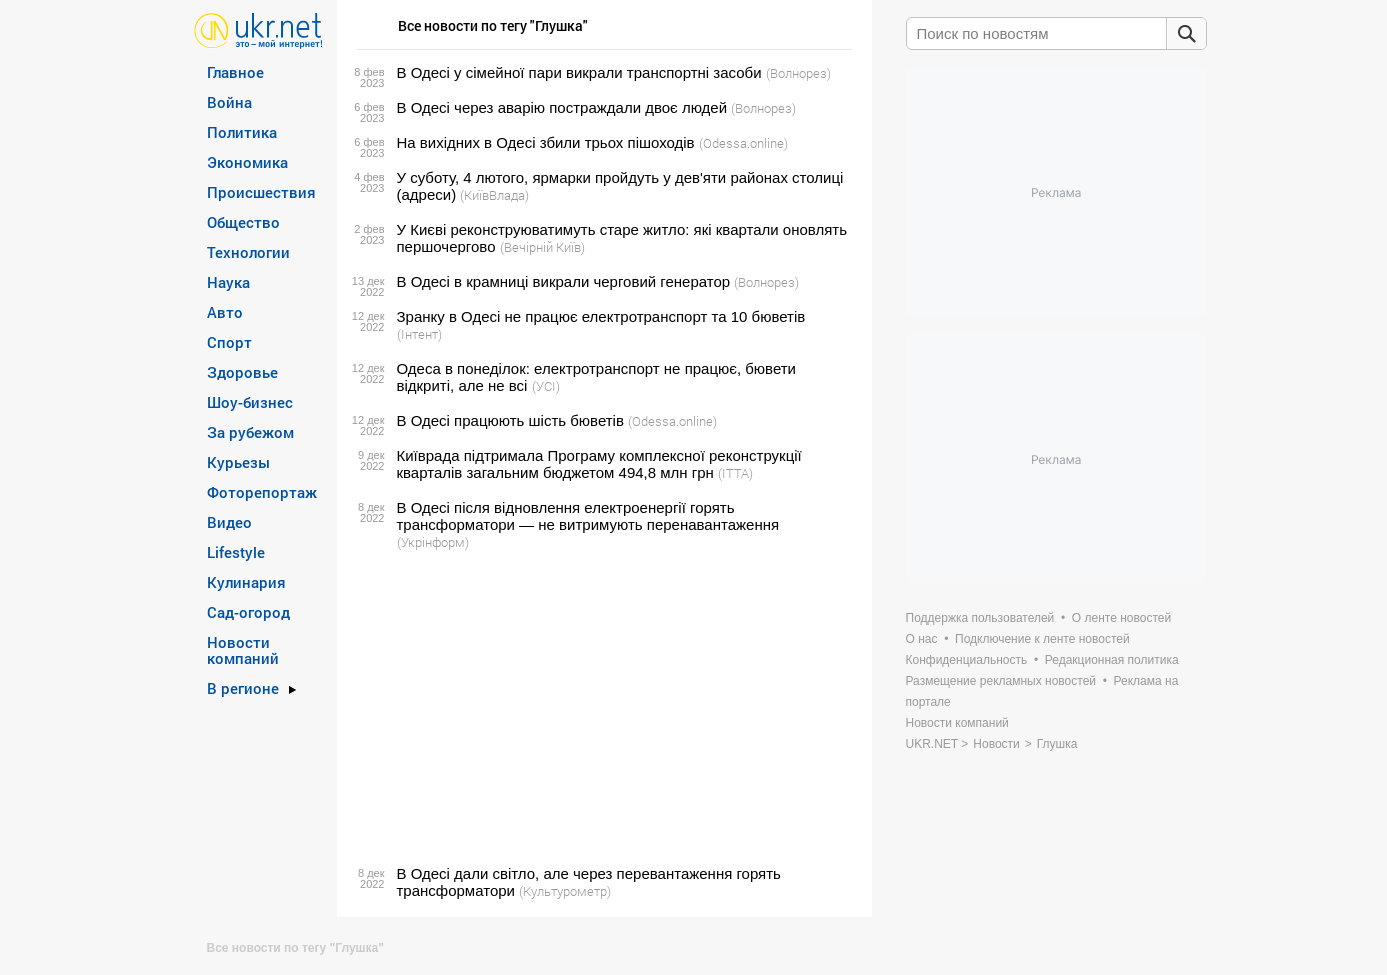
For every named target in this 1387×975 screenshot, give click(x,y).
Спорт (229, 342)
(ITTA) (735, 473)
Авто (225, 312)
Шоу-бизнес (250, 402)
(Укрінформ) (433, 542)
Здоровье (242, 372)
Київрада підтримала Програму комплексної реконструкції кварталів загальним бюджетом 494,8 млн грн (599, 464)
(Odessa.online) (743, 143)
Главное (235, 72)
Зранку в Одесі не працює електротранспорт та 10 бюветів (601, 316)
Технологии (248, 252)
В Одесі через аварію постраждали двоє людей (562, 107)
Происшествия (261, 192)
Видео (229, 522)
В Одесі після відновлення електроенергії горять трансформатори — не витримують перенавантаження (588, 516)
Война (229, 102)
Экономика (247, 162)
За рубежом (250, 432)
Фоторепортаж (262, 492)
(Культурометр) (565, 891)
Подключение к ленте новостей (1042, 639)
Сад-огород (248, 612)
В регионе (243, 688)
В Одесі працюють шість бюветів (510, 420)
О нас (922, 639)
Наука (228, 282)
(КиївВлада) (494, 195)
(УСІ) (546, 386)
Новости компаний (243, 650)
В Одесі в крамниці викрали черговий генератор (564, 281)
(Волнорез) (798, 73)
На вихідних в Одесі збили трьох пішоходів (546, 142)
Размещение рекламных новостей (1001, 681)
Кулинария (246, 582)
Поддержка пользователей (980, 618)
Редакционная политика (1112, 660)
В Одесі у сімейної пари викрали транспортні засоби (579, 72)
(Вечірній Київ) (542, 247)
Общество (243, 222)
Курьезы (238, 462)
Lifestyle (236, 552)
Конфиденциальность (967, 660)
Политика (242, 132)
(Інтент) (419, 334)
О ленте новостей (1121, 618)
